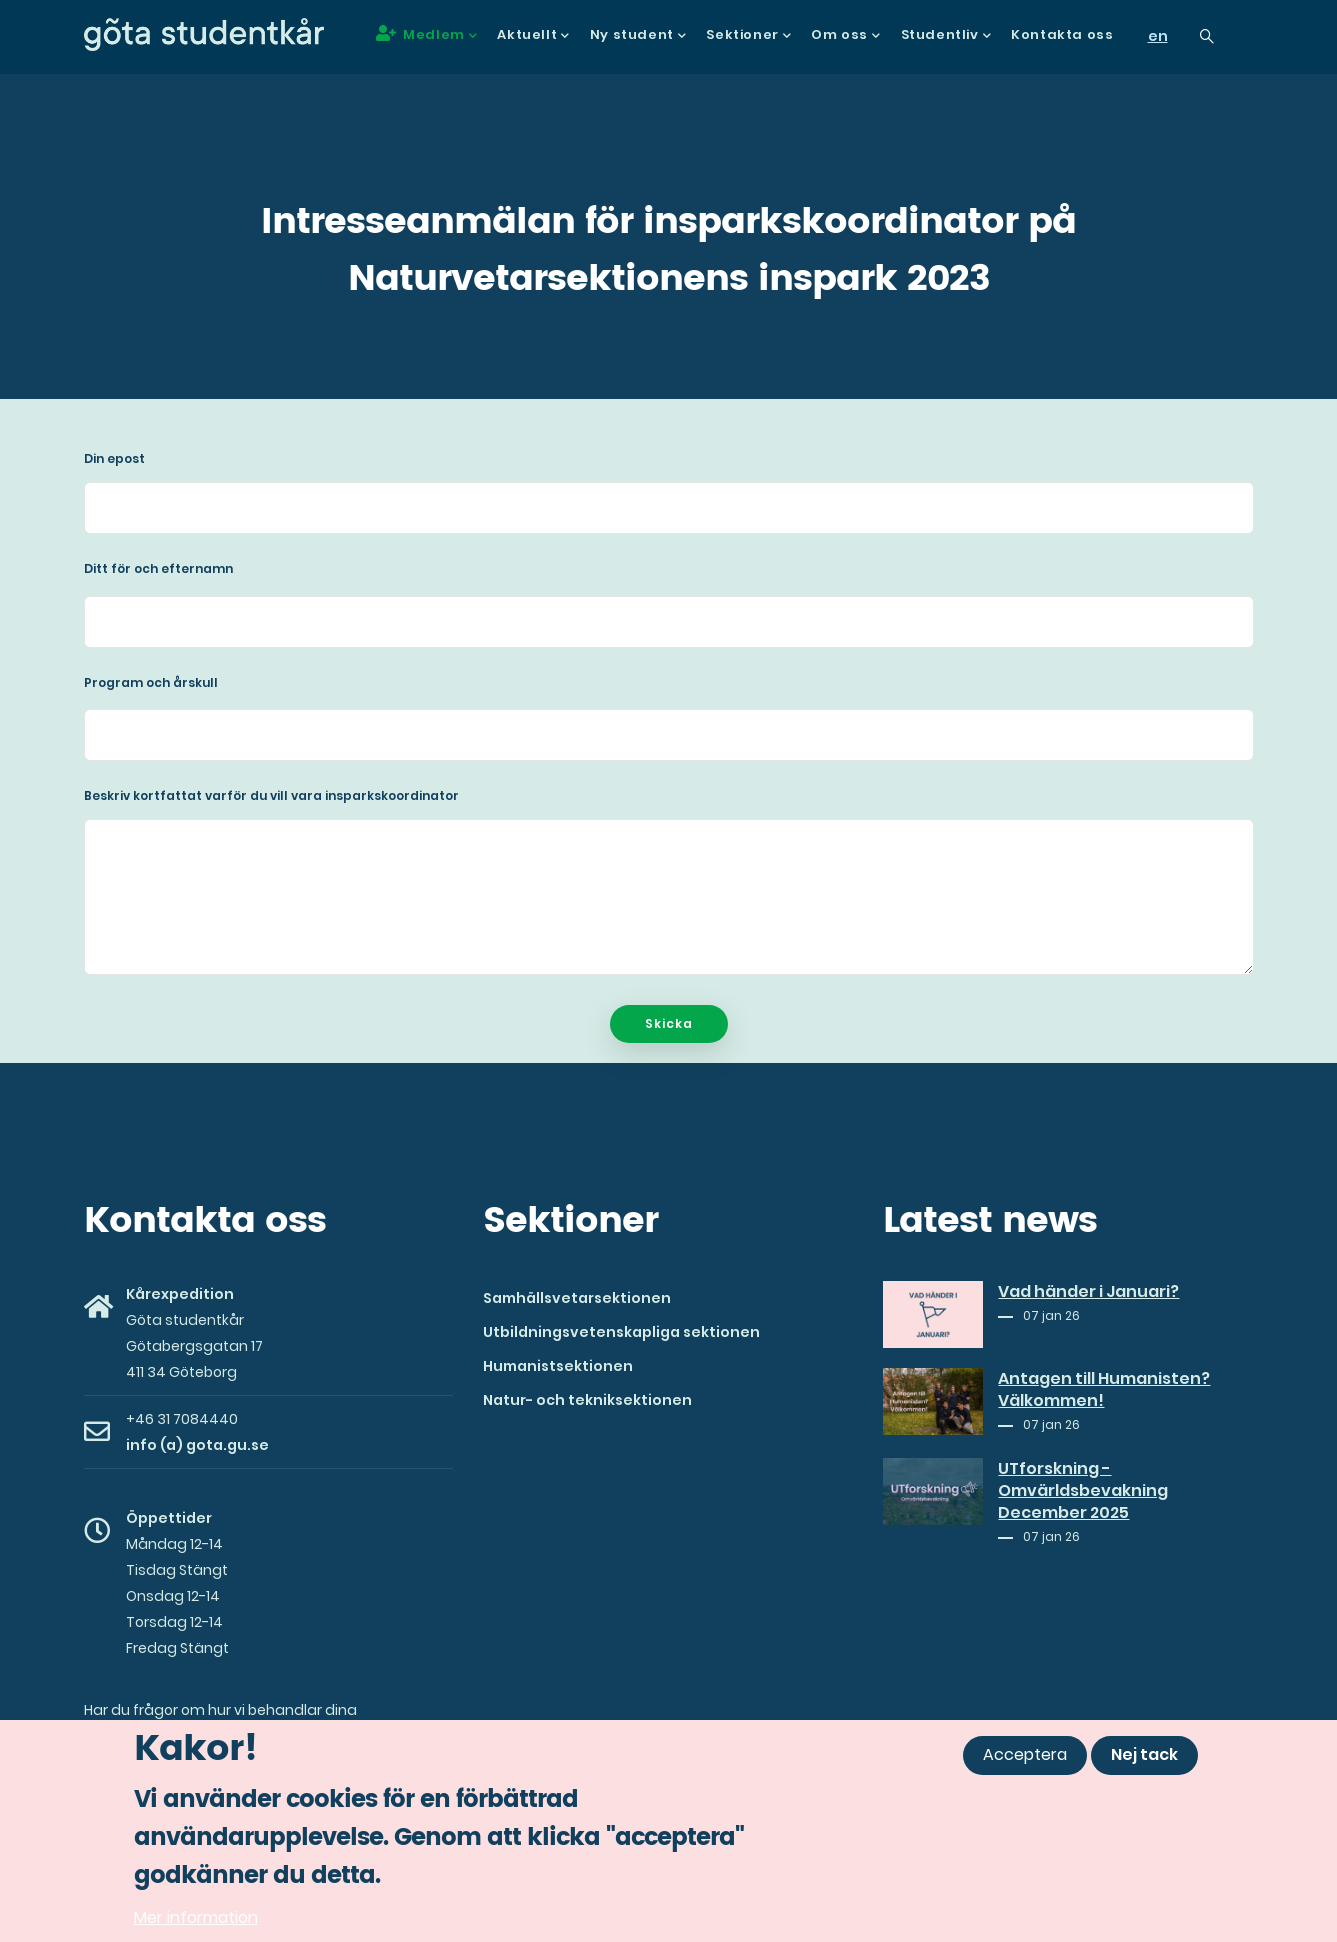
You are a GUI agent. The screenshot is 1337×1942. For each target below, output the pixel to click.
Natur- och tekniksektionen (587, 1400)
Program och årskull (151, 682)
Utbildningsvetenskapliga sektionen (621, 1332)
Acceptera (1025, 1762)
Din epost (114, 458)
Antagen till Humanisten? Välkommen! (1104, 1390)
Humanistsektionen (558, 1366)
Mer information (196, 1925)
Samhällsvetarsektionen (577, 1298)
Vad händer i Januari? (1088, 1292)
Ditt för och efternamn (158, 568)
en (1158, 36)
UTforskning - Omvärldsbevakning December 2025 (1083, 1491)
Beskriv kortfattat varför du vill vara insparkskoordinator (271, 795)
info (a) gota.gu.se (197, 1445)
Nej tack (1144, 1762)
